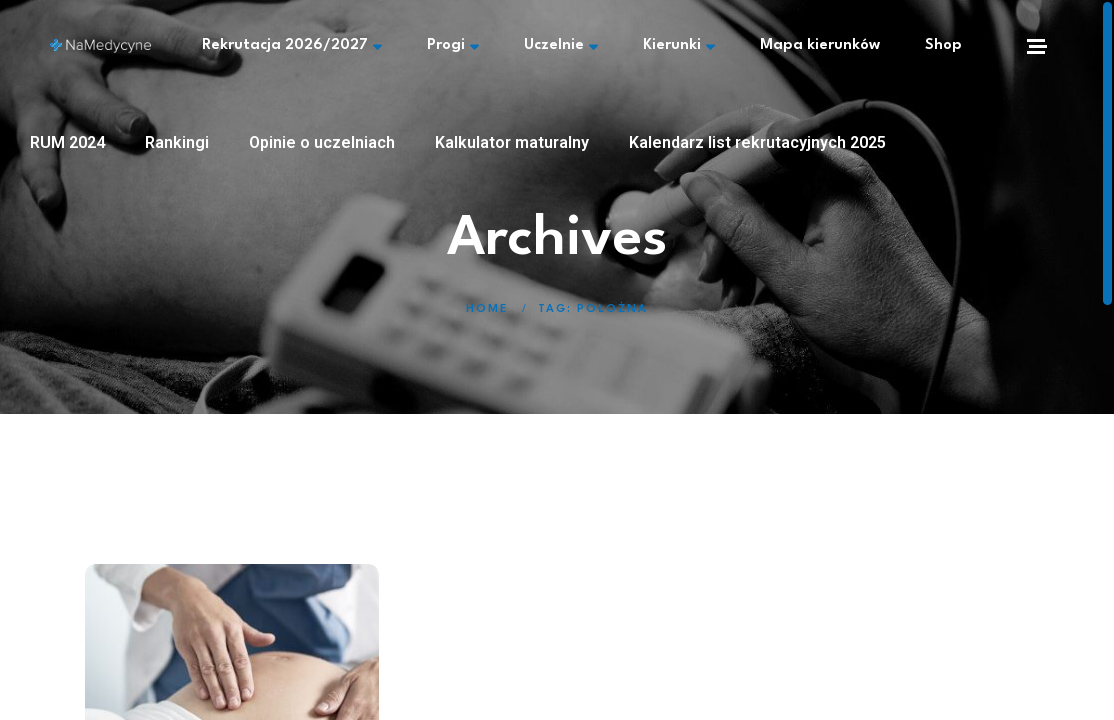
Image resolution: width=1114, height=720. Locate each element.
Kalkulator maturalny (512, 142)
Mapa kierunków (820, 45)
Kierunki (679, 46)
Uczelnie (561, 46)
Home (487, 309)
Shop (943, 45)
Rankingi (177, 142)
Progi (453, 46)
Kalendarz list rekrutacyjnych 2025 (757, 142)
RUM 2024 (67, 142)
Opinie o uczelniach (322, 142)
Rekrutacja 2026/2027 (292, 46)
